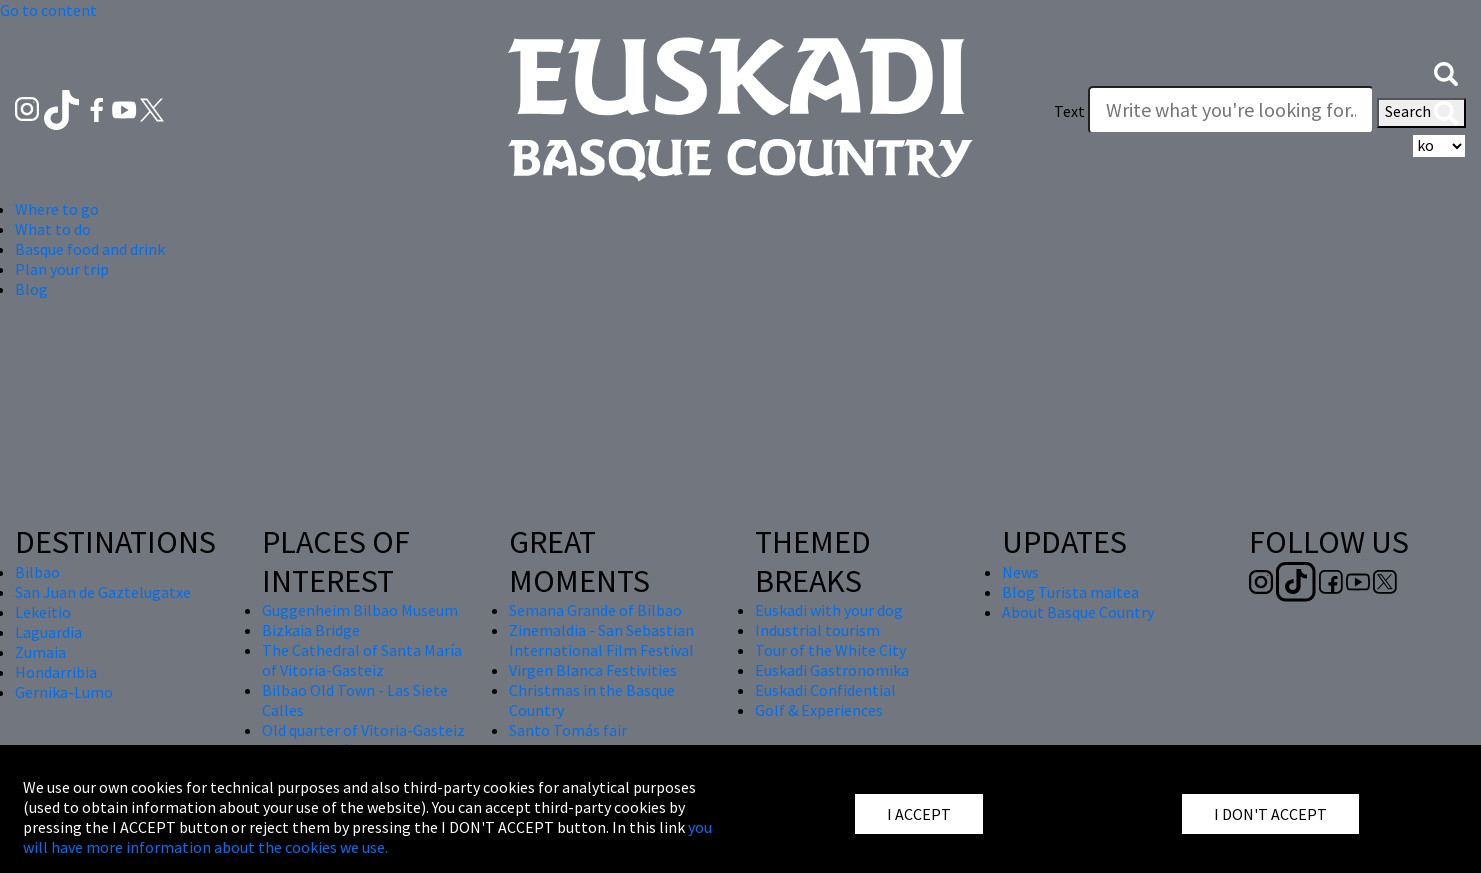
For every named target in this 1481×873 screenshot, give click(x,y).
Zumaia (40, 652)
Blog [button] (31, 289)
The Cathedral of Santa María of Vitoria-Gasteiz (362, 660)
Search (1421, 113)
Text (1069, 111)
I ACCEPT (919, 814)
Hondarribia (56, 672)
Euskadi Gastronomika (832, 670)
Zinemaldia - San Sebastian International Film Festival (601, 640)
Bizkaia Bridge (311, 630)
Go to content (48, 10)
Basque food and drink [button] (90, 249)
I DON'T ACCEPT (1270, 814)
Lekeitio (43, 612)
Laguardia (48, 632)
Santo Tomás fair (568, 730)
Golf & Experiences (819, 710)
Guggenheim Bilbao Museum (360, 610)
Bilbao (37, 572)
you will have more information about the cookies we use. (367, 837)
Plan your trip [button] (62, 269)
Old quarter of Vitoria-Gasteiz (363, 730)
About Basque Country (1078, 612)
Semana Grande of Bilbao (595, 610)
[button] (1446, 72)
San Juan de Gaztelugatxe (103, 592)
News (1020, 572)
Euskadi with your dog (829, 610)
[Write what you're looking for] (1231, 110)
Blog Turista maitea (1070, 592)
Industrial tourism (817, 630)
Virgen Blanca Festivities (593, 670)
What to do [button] (53, 229)
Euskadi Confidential (825, 690)
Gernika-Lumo (64, 692)
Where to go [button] (57, 209)
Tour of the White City (830, 650)
